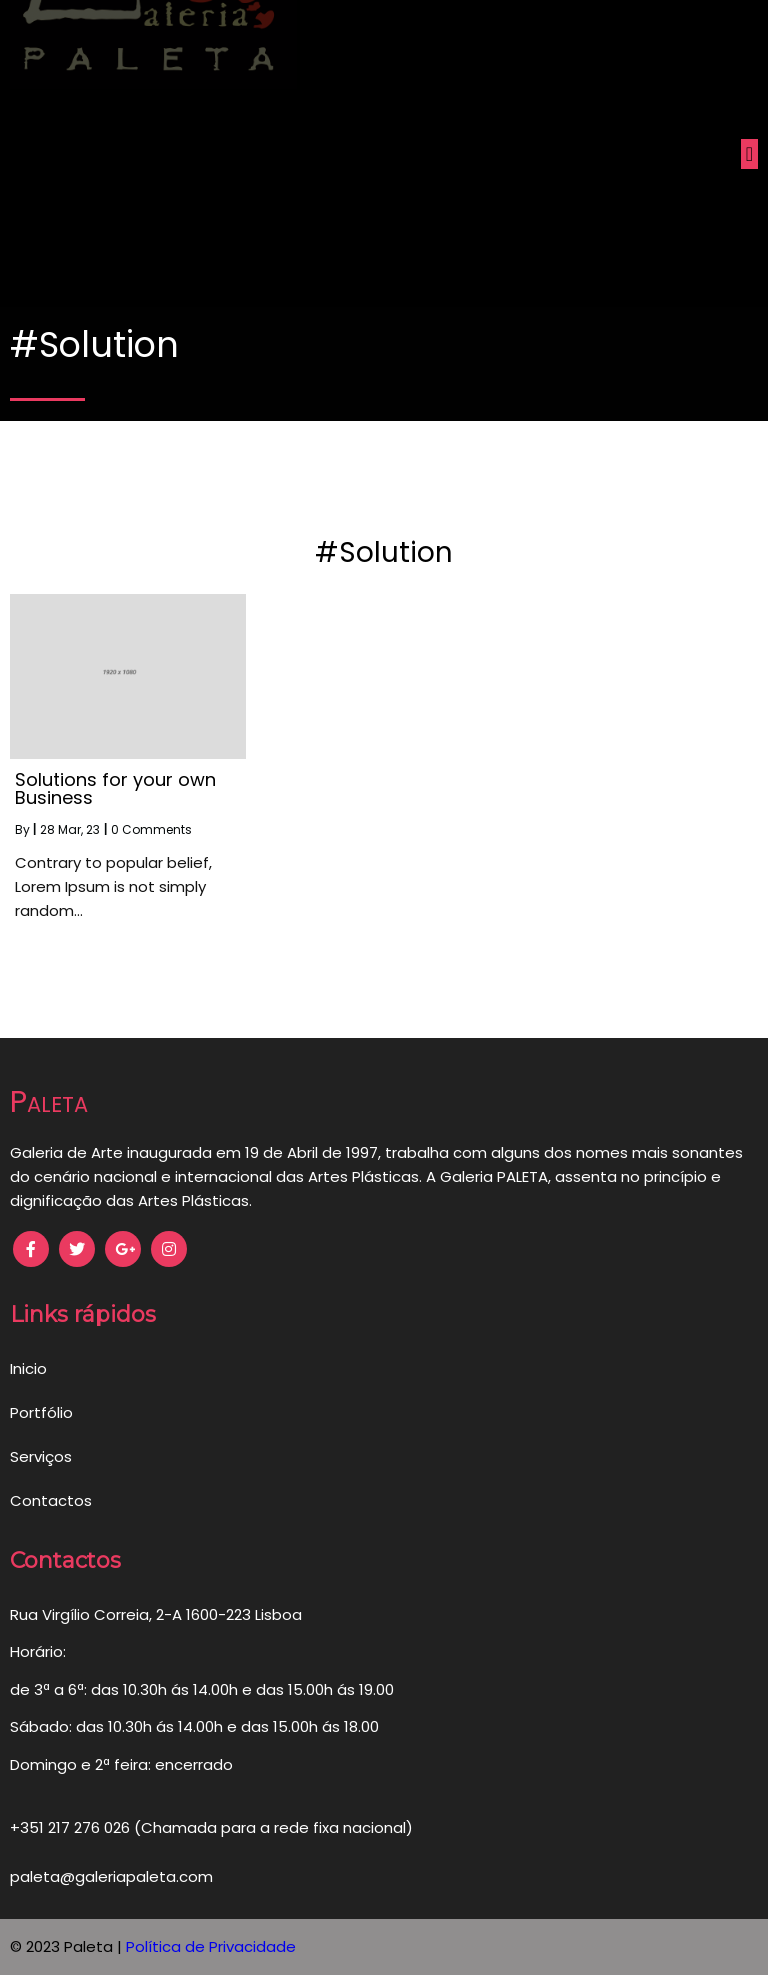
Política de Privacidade (211, 1946)
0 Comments (151, 829)
